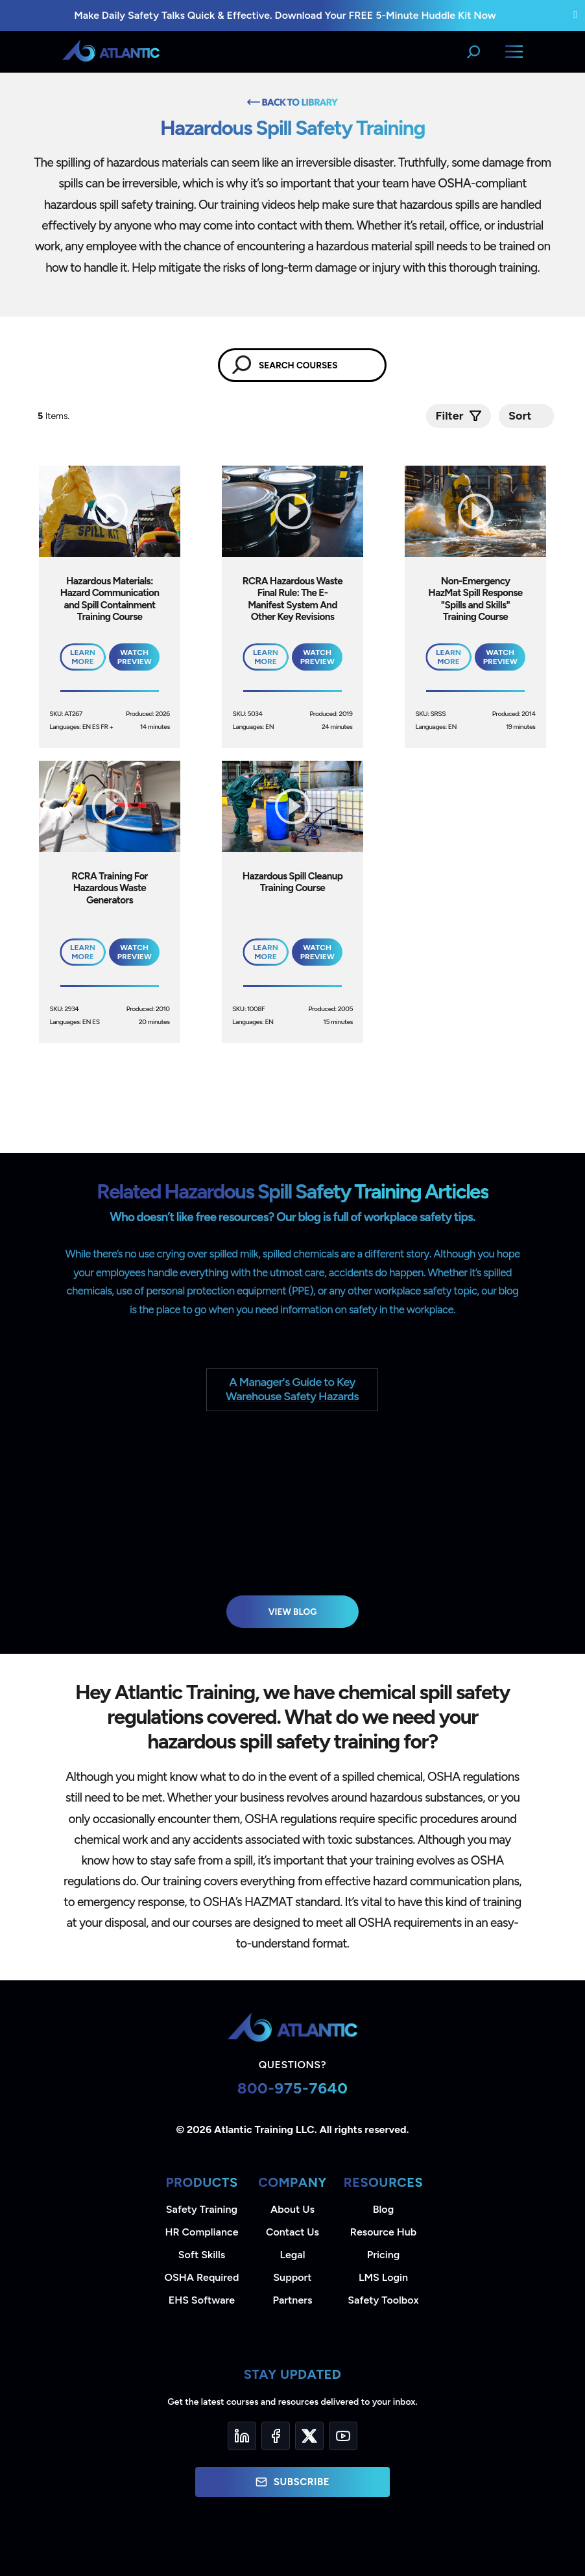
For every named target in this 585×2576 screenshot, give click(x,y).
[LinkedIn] (242, 2436)
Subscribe (292, 2482)
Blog (383, 2209)
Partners (293, 2300)
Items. (55, 416)
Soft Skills (201, 2254)
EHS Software (202, 2300)
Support (292, 2277)
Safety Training (201, 2209)
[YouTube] (343, 2436)
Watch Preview (134, 657)
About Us (292, 2209)
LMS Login (383, 2277)
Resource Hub (383, 2232)
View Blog (293, 1611)
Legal (292, 2254)
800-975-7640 (292, 2088)
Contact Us (292, 2232)
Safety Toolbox (383, 2300)
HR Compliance (202, 2232)
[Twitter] (309, 2436)
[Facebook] (275, 2436)
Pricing (383, 2254)
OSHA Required (202, 2277)
